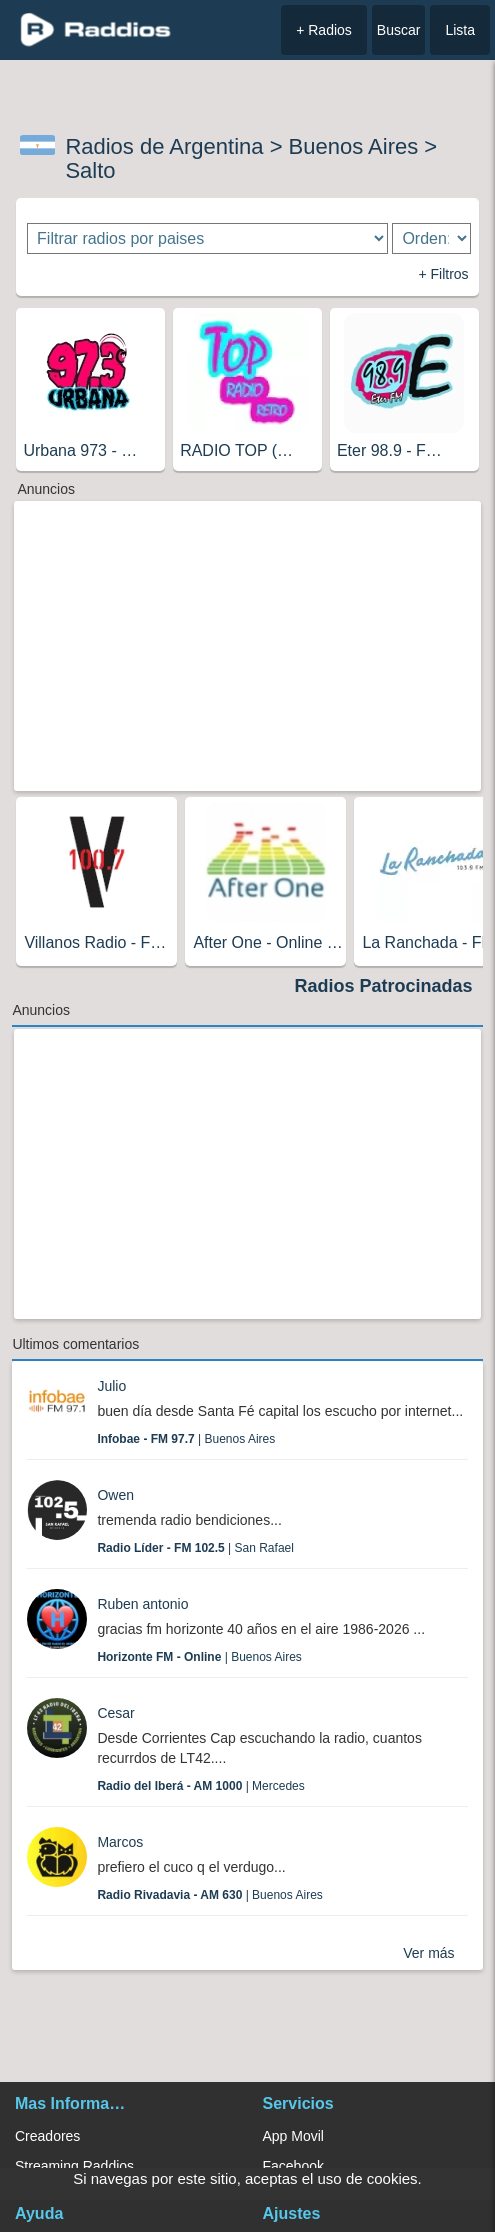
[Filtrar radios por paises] (207, 238)
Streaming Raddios (74, 2166)
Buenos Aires (354, 146)
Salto (90, 170)
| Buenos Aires (186, 1439)
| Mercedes (200, 1786)
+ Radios (324, 30)
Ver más (428, 1953)
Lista (460, 30)
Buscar (399, 30)
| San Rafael (195, 1548)
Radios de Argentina (164, 146)
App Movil (293, 2136)
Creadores (47, 2136)
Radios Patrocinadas (384, 986)
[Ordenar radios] (431, 238)
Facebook (293, 2166)
